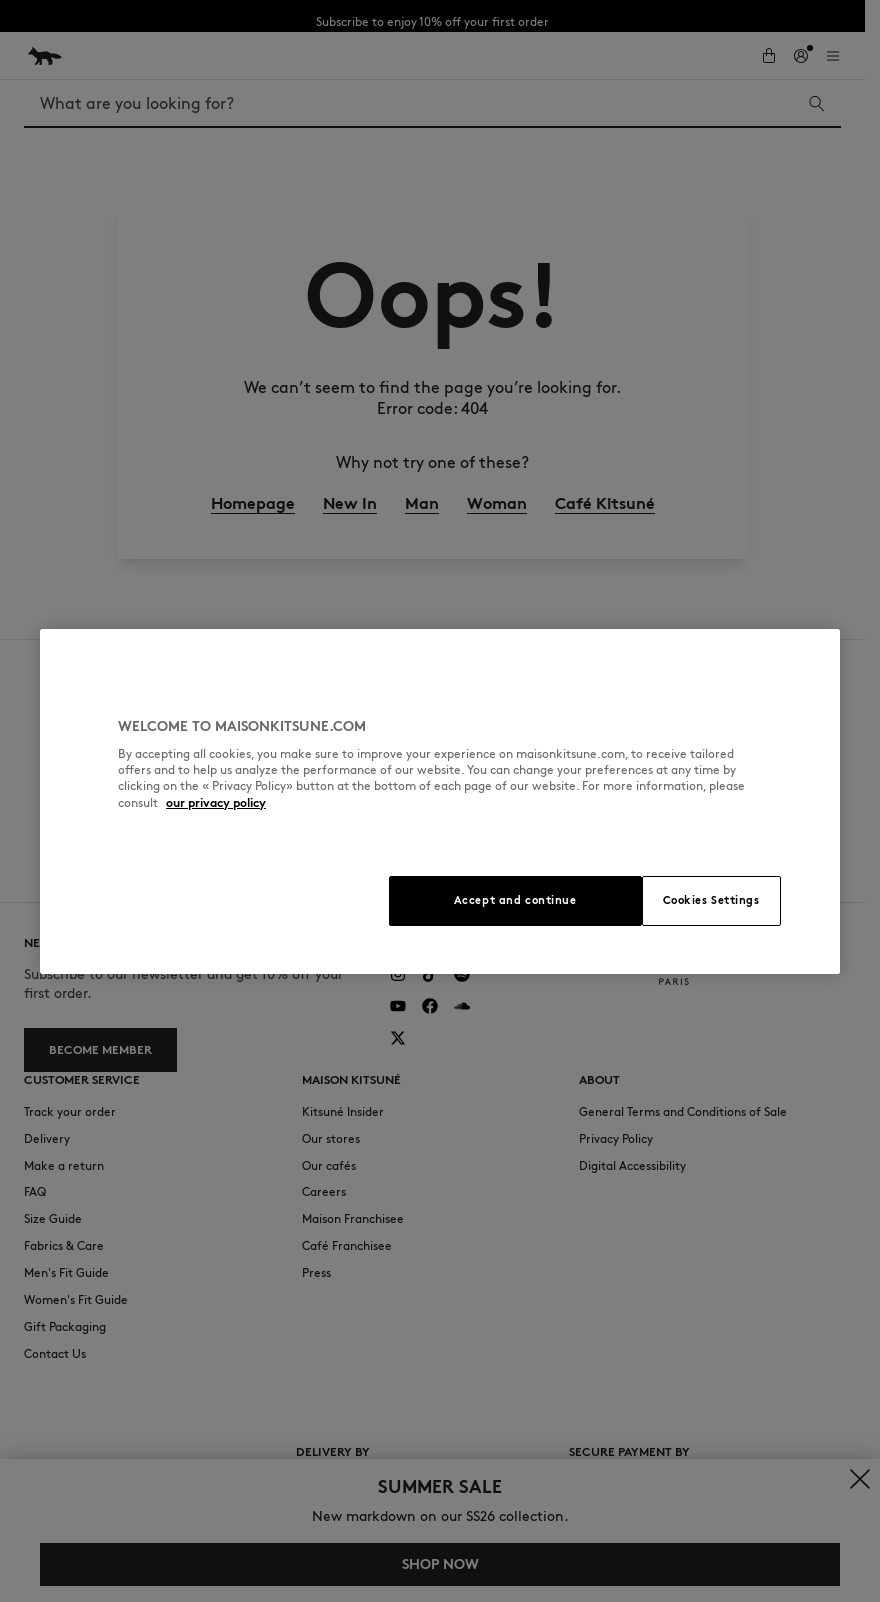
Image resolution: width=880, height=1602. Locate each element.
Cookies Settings (711, 900)
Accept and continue (515, 900)
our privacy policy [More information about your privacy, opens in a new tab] (216, 802)
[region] (440, 801)
